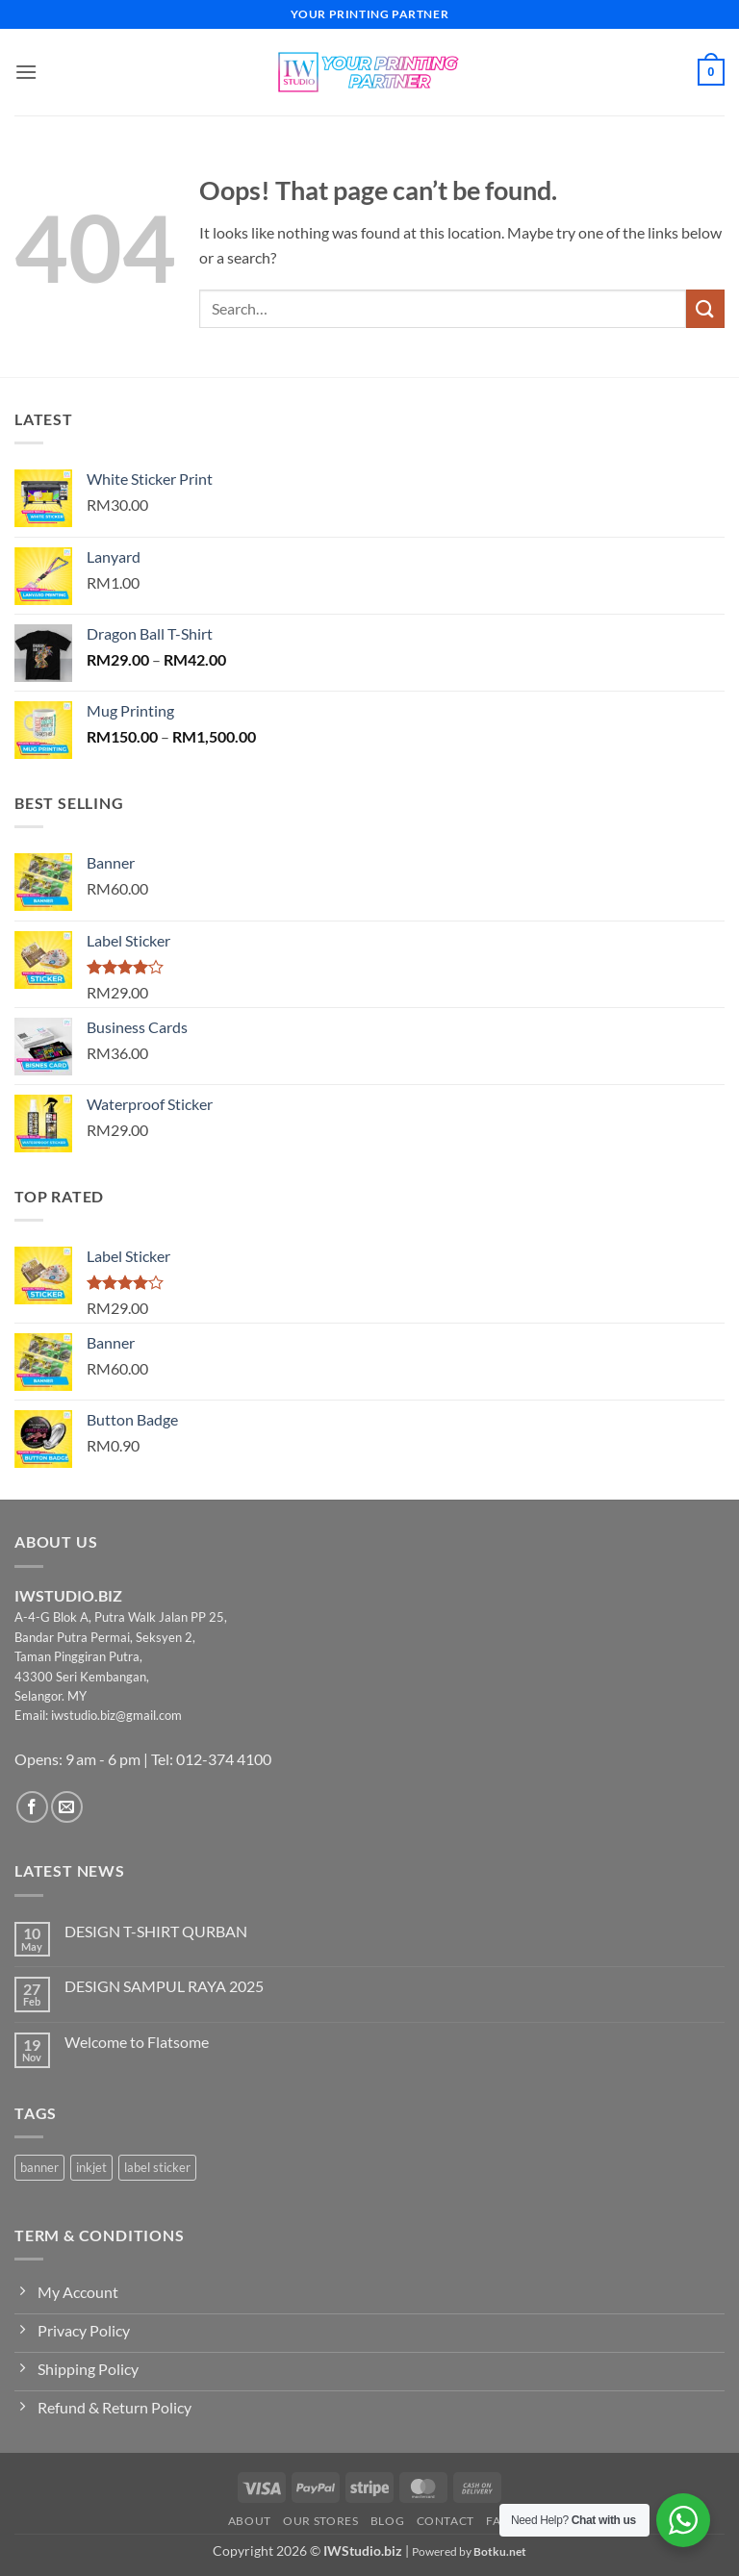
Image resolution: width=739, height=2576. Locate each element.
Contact (445, 2520)
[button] (26, 71)
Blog (387, 2520)
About (249, 2520)
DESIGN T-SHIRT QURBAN (155, 1931)
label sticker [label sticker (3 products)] (157, 2167)
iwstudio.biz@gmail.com (116, 1715)
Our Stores (320, 2520)
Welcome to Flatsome (136, 2042)
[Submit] (705, 308)
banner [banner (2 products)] (39, 2167)
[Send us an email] (67, 1807)
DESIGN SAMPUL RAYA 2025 (164, 1986)
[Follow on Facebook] (32, 1807)
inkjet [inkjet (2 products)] (91, 2167)
